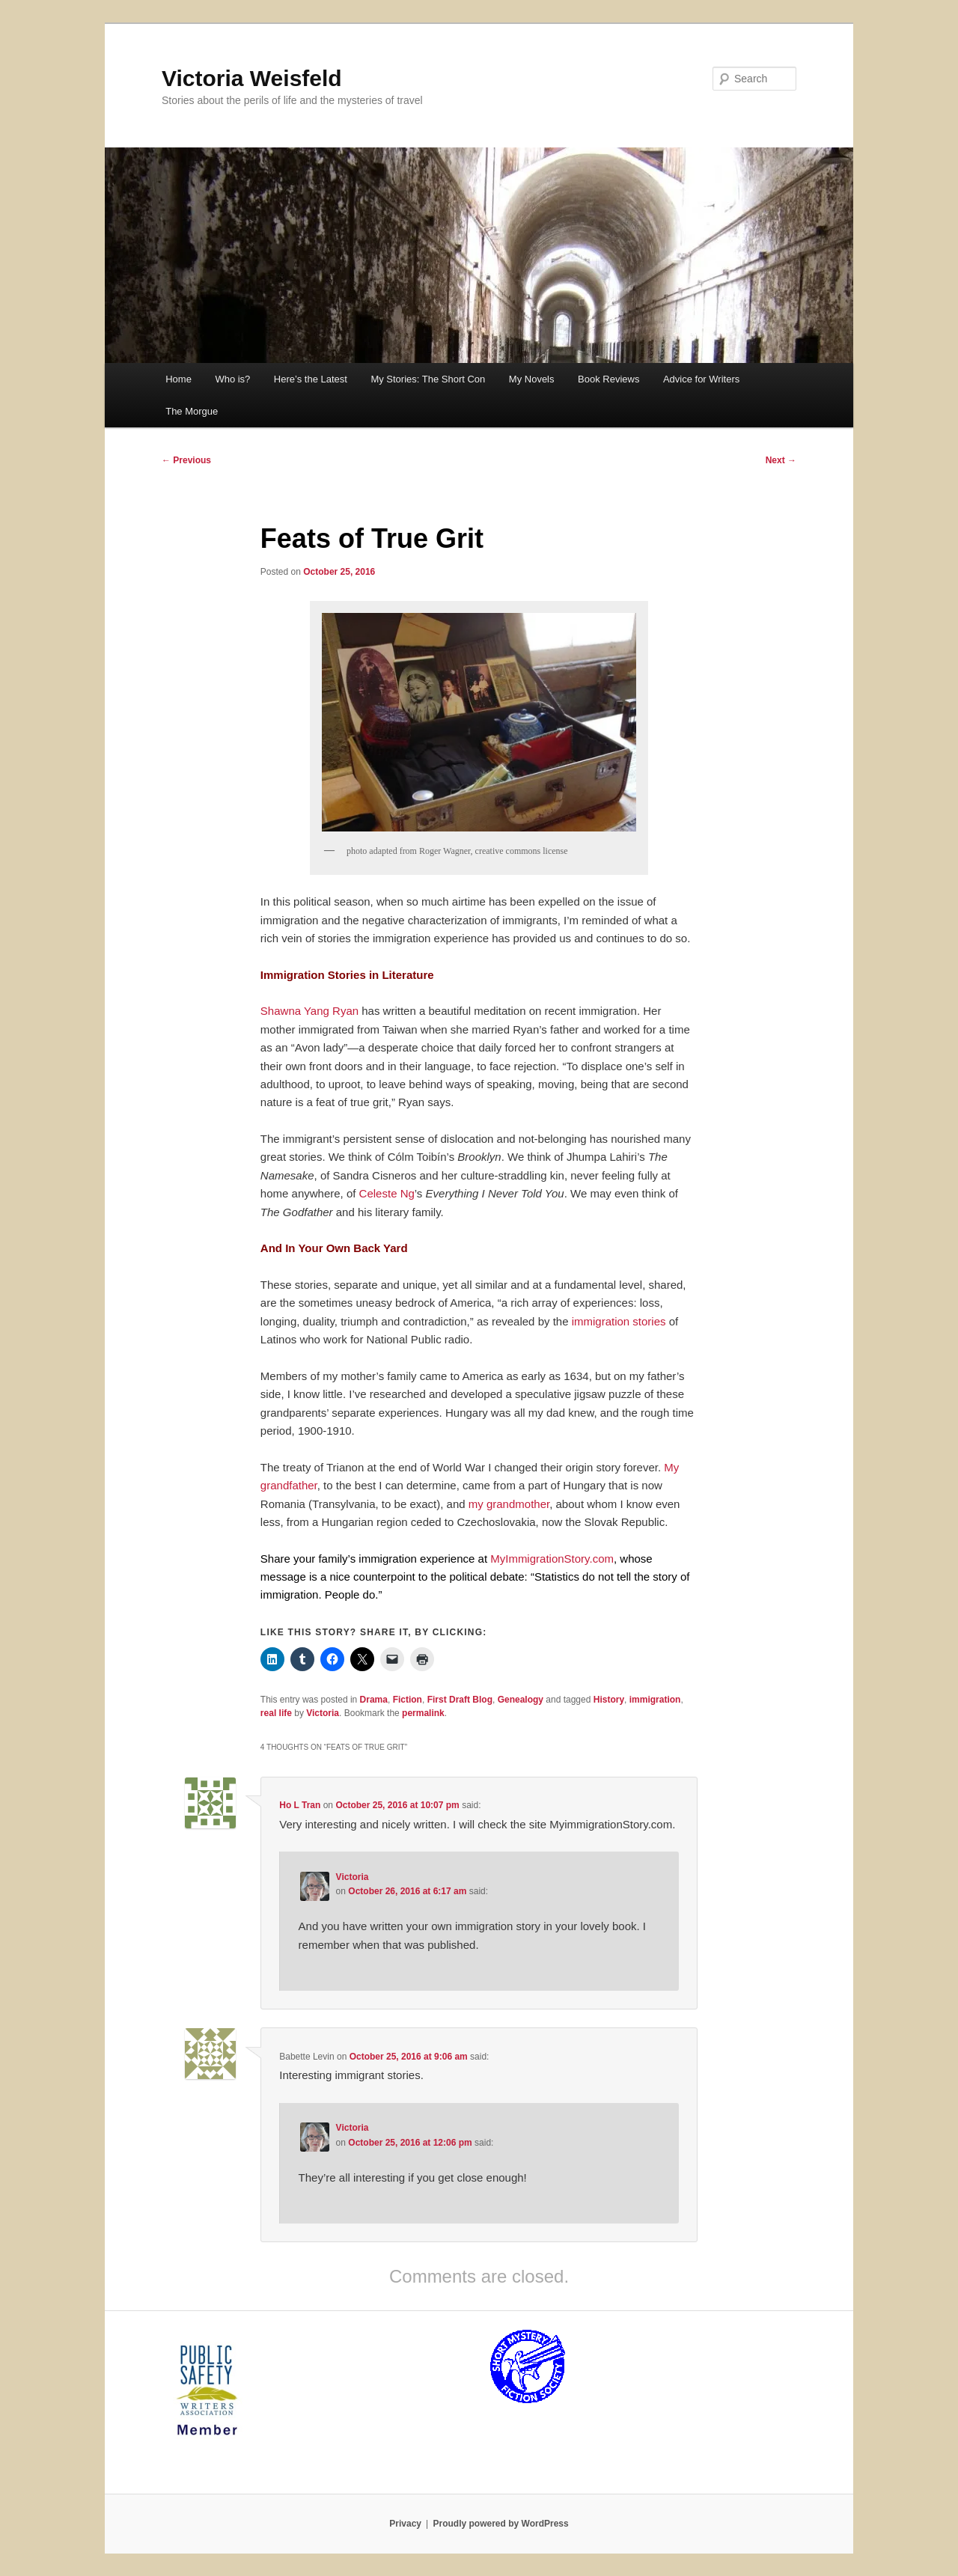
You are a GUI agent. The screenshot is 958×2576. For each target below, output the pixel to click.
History (609, 1699)
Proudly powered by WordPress (501, 2523)
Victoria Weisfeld (252, 78)
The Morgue (191, 411)
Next (781, 460)
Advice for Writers (701, 379)
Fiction (407, 1699)
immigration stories (619, 1321)
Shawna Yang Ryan (309, 1010)
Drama (374, 1699)
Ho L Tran (299, 1805)
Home (178, 379)
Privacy (405, 2523)
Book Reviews (608, 379)
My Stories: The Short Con (427, 379)
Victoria (322, 1713)
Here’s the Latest (310, 379)
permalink (423, 1713)
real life (276, 1713)
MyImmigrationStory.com (552, 1558)
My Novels (532, 379)
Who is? (232, 379)
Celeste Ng (387, 1193)
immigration (655, 1699)
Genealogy (520, 1699)
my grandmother (509, 1504)
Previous (186, 460)
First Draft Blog (459, 1699)
